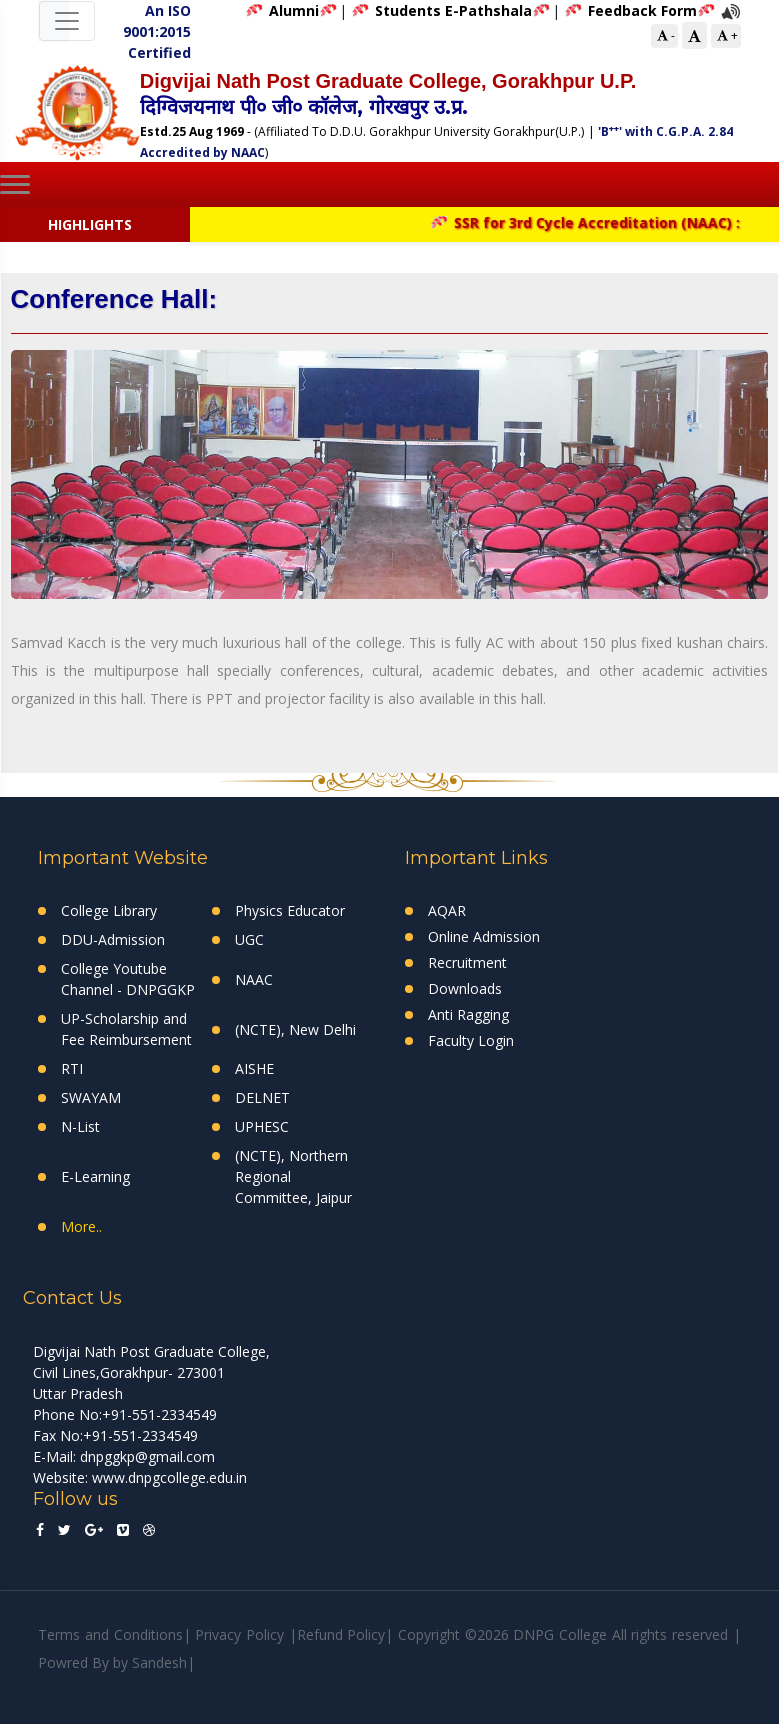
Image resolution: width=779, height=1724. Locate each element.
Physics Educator (290, 910)
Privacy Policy (239, 1634)
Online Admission (484, 936)
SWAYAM (91, 1097)
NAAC (254, 979)
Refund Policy (341, 1634)
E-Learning (95, 1176)
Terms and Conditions (110, 1634)
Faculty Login (471, 1040)
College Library (109, 910)
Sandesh (159, 1662)
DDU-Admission (113, 939)
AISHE (254, 1068)
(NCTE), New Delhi (295, 1029)
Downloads (465, 988)
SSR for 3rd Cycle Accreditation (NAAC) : (593, 222)
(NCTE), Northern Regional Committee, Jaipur (293, 1176)
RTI (72, 1068)
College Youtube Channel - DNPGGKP (128, 979)
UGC (249, 939)
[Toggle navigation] (67, 21)
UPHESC (262, 1126)
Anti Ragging (468, 1014)
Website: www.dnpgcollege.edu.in (140, 1477)
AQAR (447, 910)
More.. (81, 1226)
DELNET (262, 1097)
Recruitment (467, 962)
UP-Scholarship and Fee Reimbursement (126, 1029)
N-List (80, 1126)
